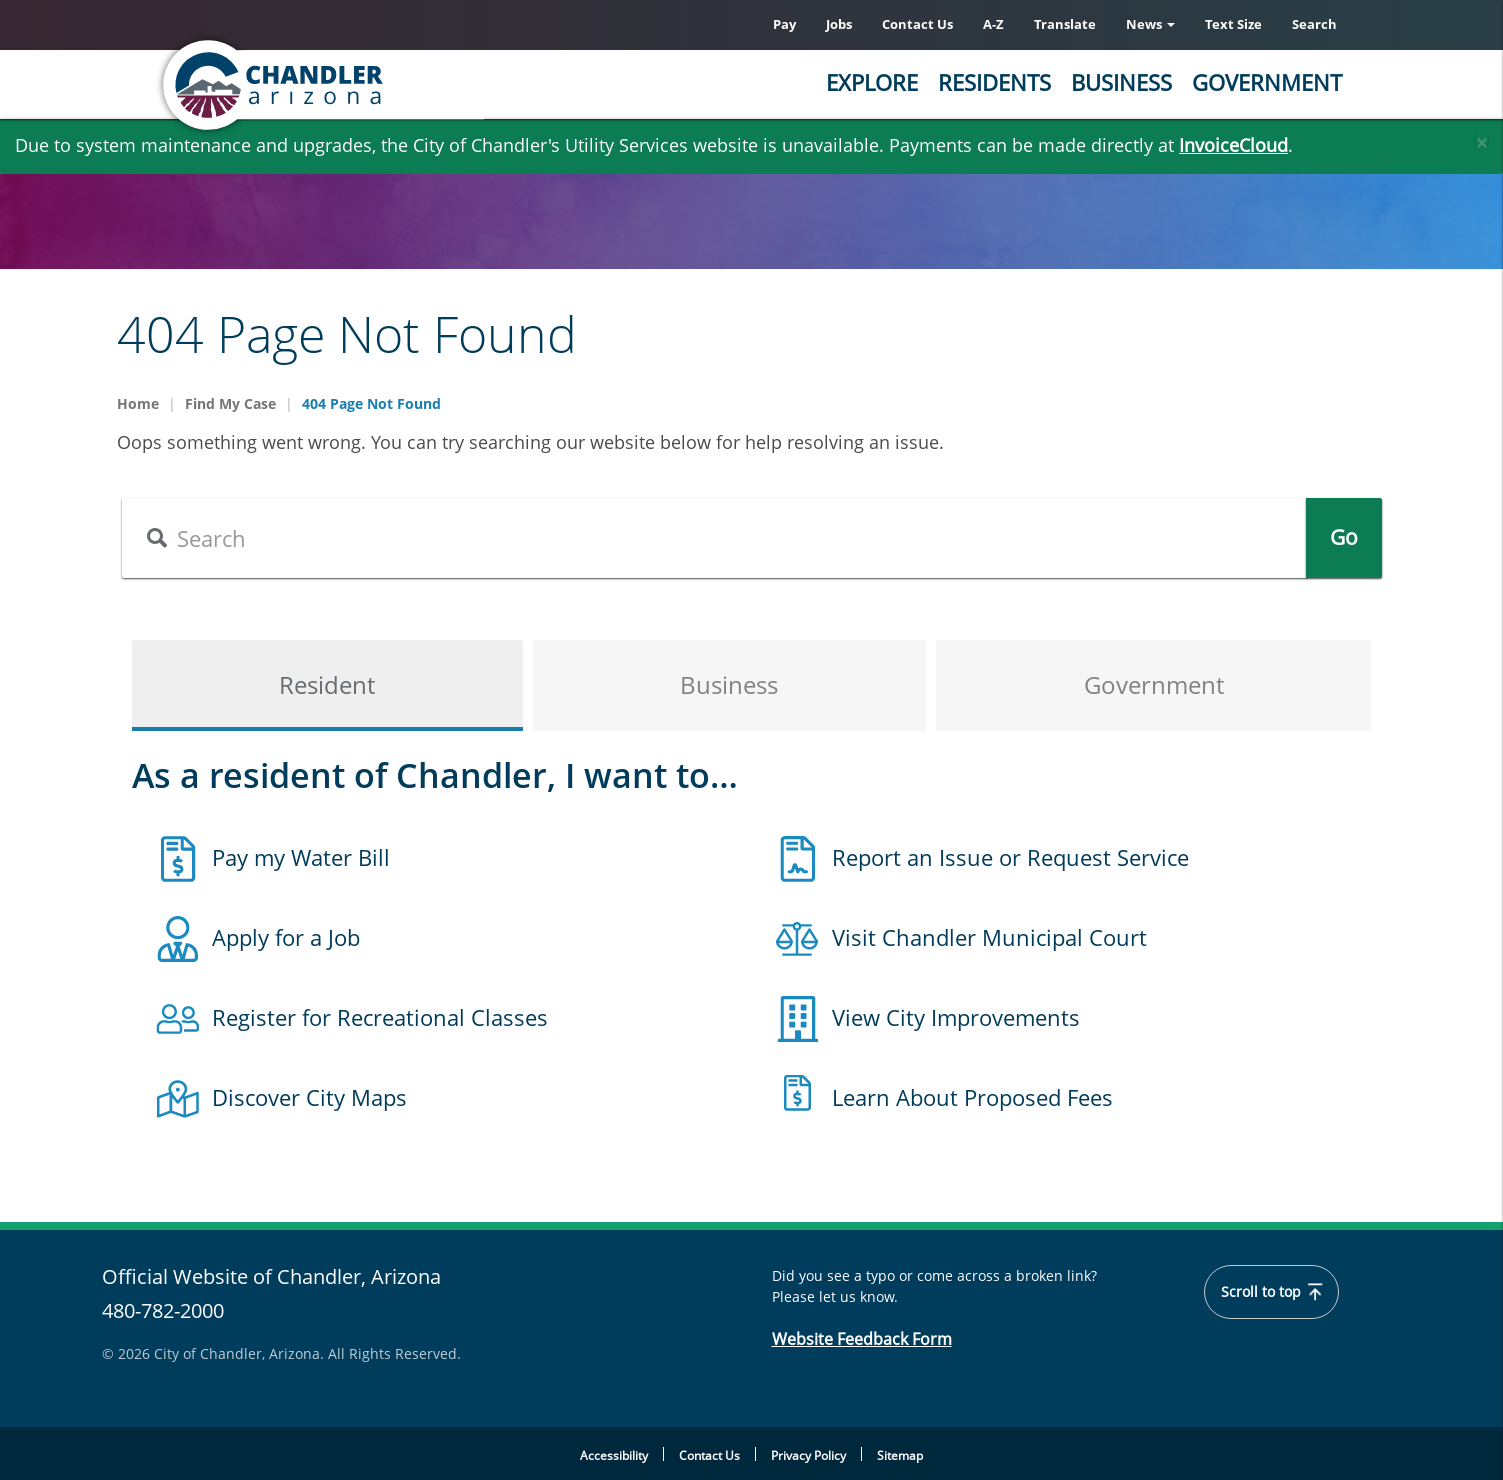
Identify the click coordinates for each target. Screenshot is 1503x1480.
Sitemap (900, 1455)
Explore (872, 82)
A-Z (993, 24)
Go (1344, 538)
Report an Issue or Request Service (1010, 857)
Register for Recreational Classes (380, 1017)
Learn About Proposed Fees (972, 1097)
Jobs (839, 24)
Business (1121, 82)
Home (138, 403)
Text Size (1233, 24)
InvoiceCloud (1233, 145)
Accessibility (614, 1455)
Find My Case (230, 403)
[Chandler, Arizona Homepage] (352, 85)
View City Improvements (956, 1017)
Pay (784, 24)
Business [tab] (729, 685)
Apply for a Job (286, 937)
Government (1267, 82)
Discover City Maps (309, 1097)
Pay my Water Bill (301, 857)
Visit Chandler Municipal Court (989, 937)
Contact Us (917, 24)
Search (1314, 24)
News (1150, 24)
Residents (994, 82)
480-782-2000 (163, 1310)
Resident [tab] (327, 685)
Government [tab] (1154, 685)
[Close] (1482, 138)
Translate (1065, 24)
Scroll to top (1272, 1292)
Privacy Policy (808, 1455)
